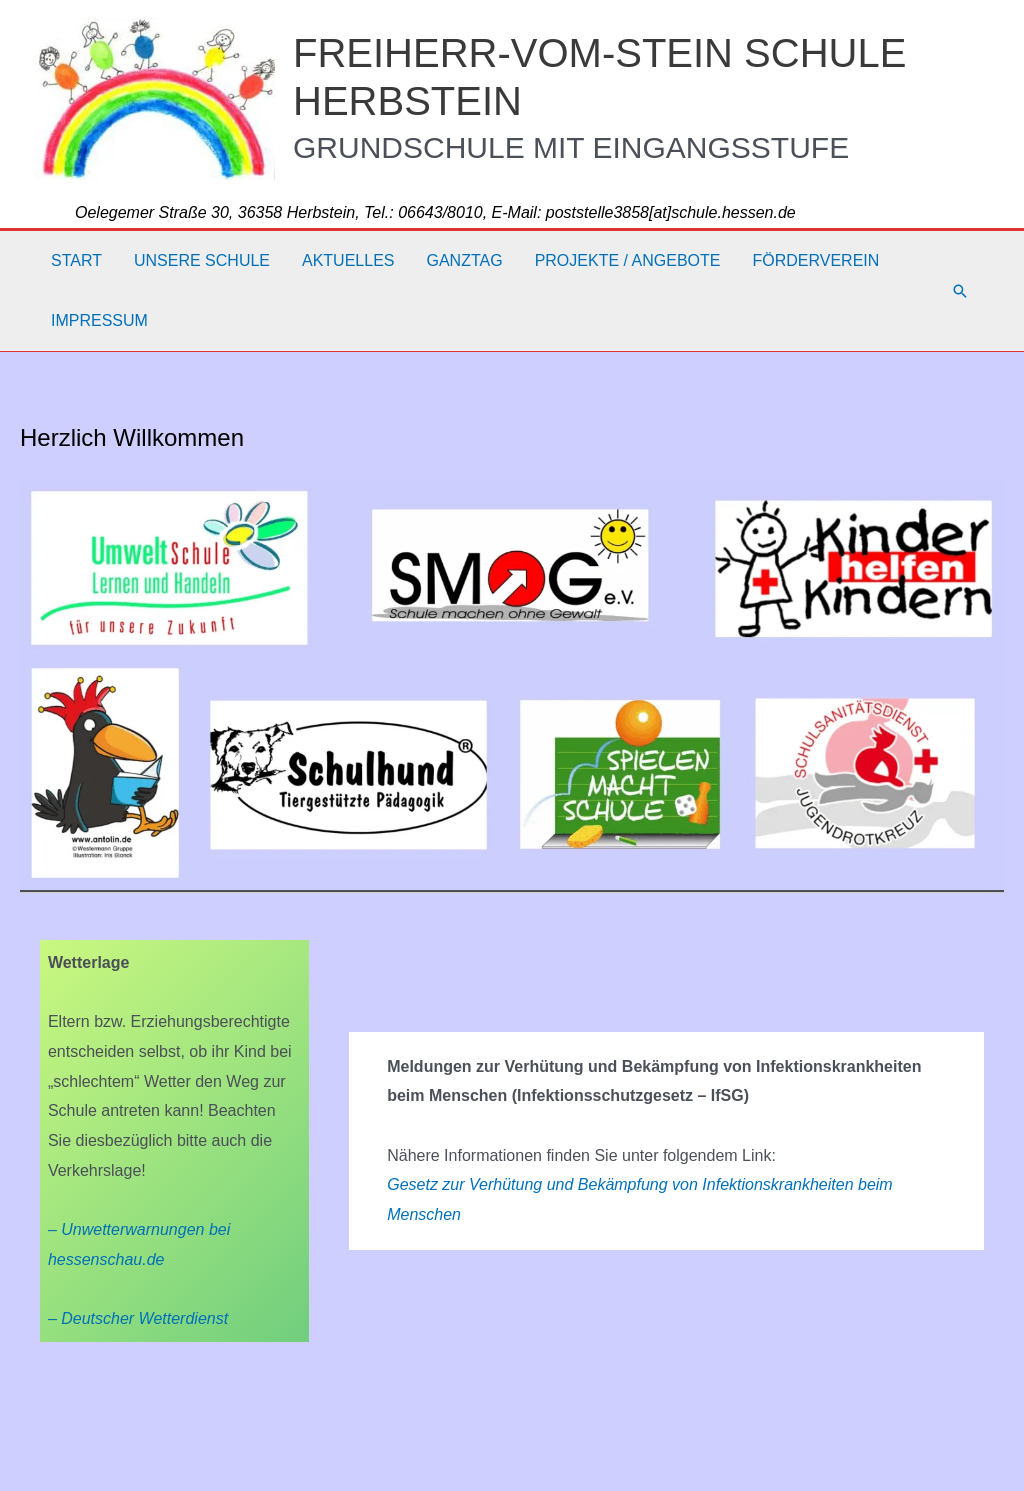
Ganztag (464, 260)
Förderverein (815, 260)
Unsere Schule (202, 260)
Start (76, 260)
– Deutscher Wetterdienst (138, 1318)
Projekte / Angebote (628, 260)
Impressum (99, 320)
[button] (960, 291)
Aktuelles (348, 260)
